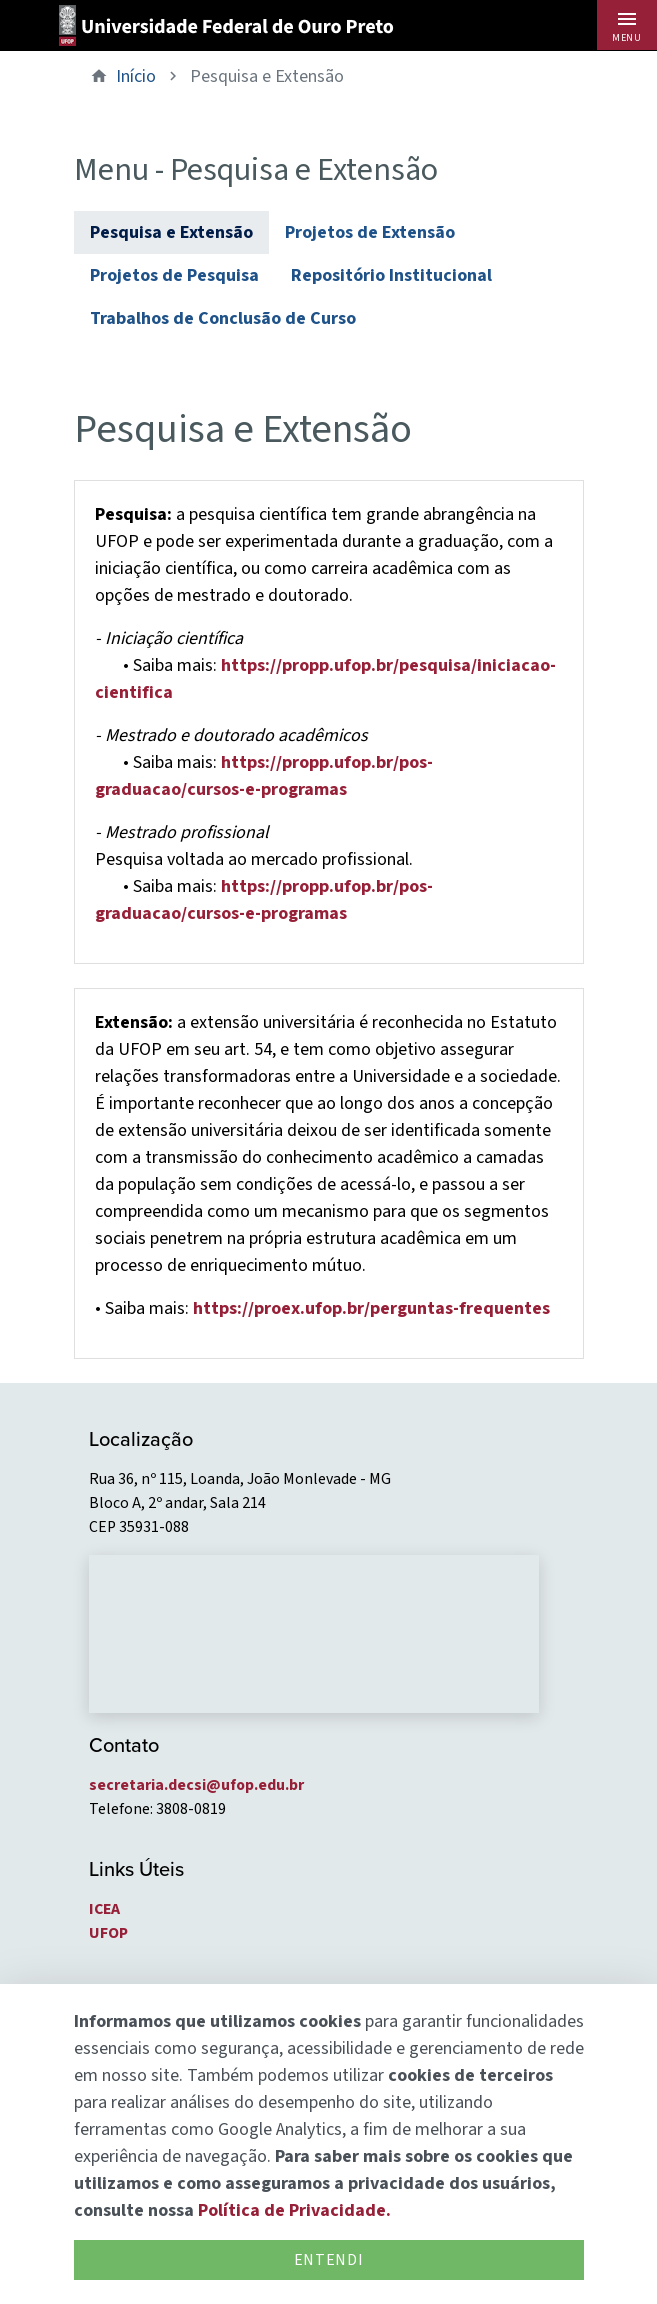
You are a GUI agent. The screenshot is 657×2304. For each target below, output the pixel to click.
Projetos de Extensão (370, 232)
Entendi (328, 2260)
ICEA (104, 1909)
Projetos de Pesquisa (174, 275)
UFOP (108, 1933)
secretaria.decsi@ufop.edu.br (196, 1785)
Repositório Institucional (391, 275)
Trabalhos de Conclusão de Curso (223, 318)
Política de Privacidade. (294, 2210)
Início (136, 76)
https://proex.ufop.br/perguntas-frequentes (371, 1308)
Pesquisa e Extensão (171, 232)
